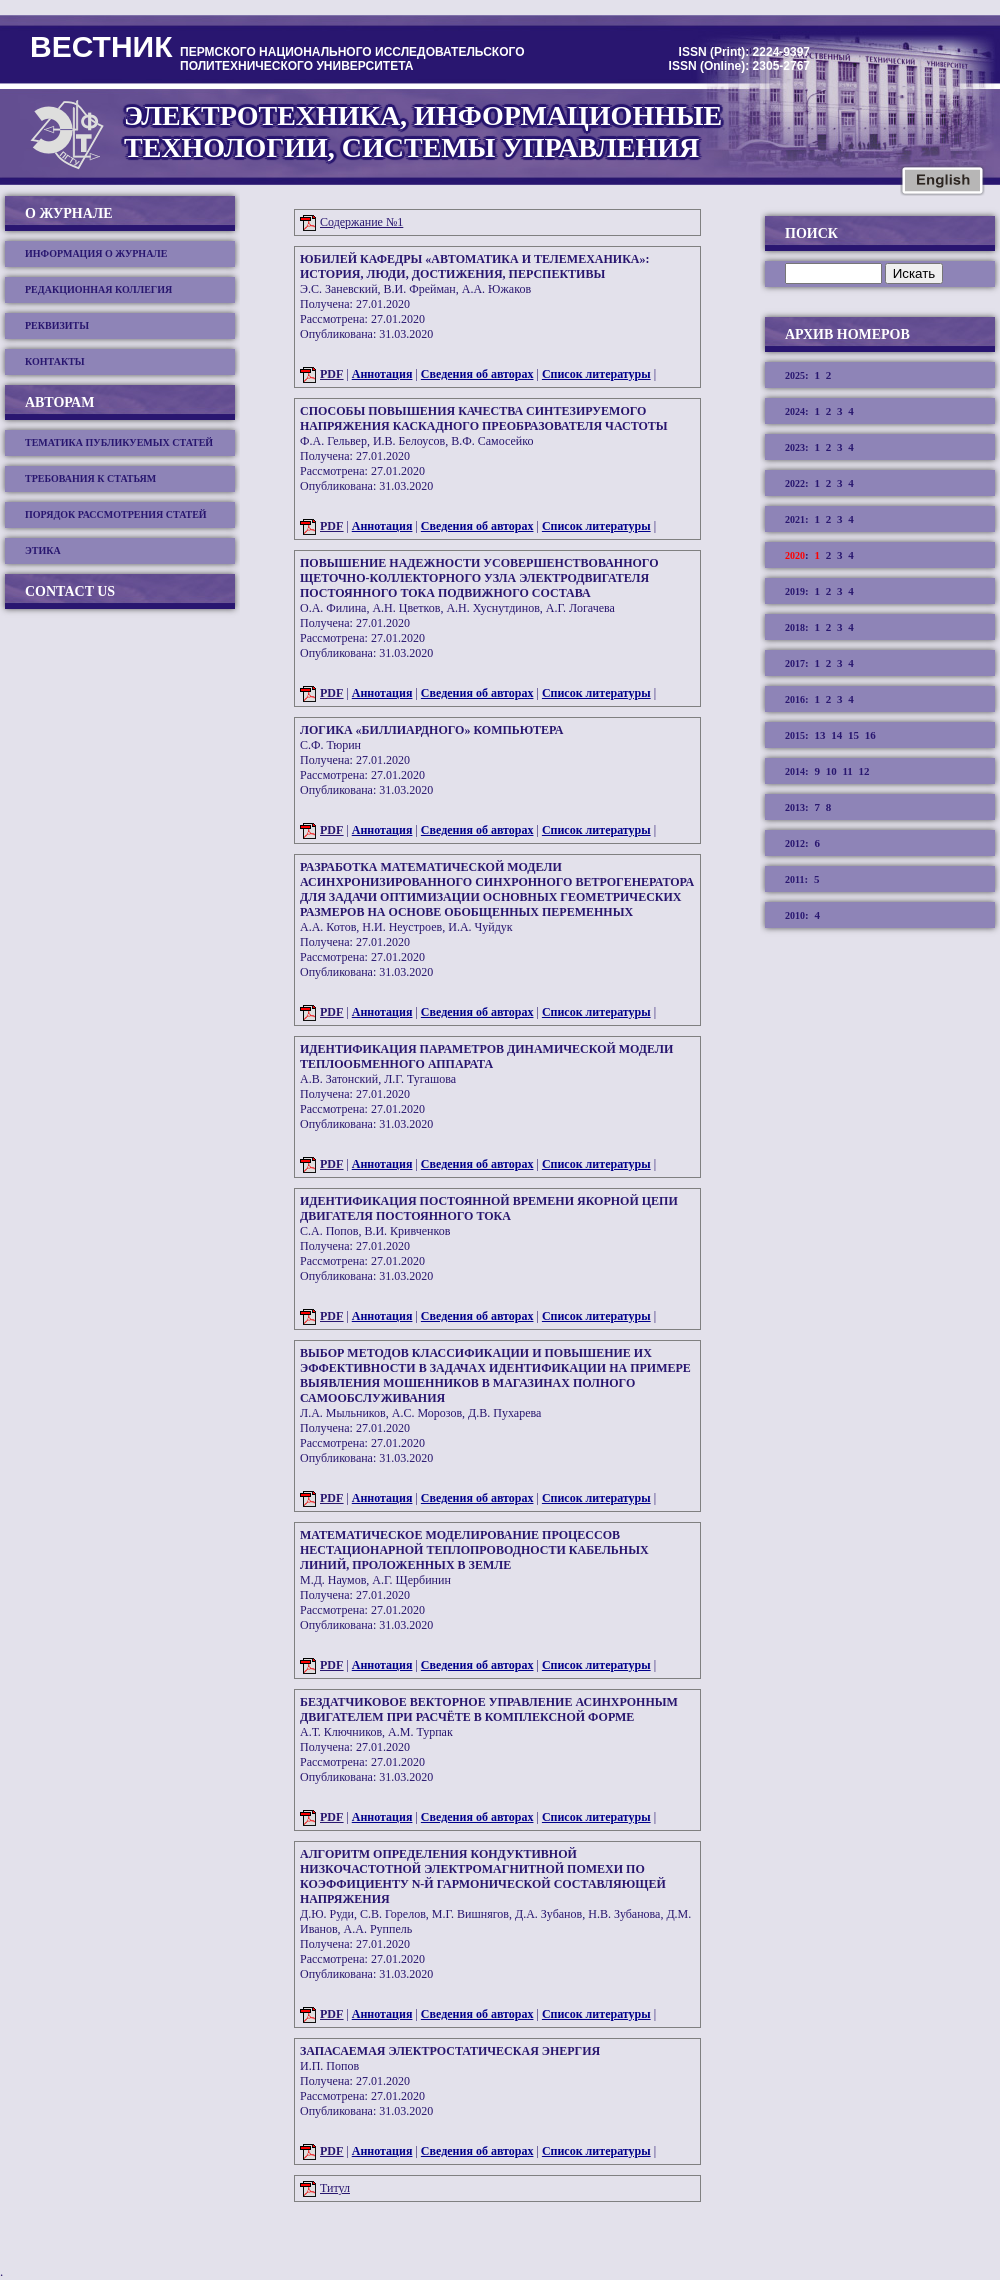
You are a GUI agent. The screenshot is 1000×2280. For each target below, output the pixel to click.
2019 (795, 591)
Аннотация (382, 374)
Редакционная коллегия (98, 289)
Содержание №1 (361, 222)
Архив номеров (847, 334)
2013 (795, 807)
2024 (795, 411)
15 (853, 735)
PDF (331, 374)
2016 (795, 699)
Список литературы (596, 374)
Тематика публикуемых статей (119, 442)
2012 (795, 843)
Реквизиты (57, 325)
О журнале (69, 213)
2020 (795, 555)
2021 (795, 519)
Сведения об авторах (477, 374)
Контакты (55, 361)
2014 (795, 771)
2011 (794, 879)
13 (819, 735)
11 (847, 771)
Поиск (811, 233)
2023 (795, 447)
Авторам (59, 402)
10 (831, 771)
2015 (795, 735)
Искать (914, 273)
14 (836, 735)
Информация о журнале (96, 253)
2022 (795, 483)
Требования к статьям (90, 478)
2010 (795, 915)
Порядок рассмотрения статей (116, 514)
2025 (795, 375)
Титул (335, 2188)
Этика (43, 550)
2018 (795, 627)
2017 (795, 663)
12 (864, 771)
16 (870, 735)
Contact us (70, 591)
